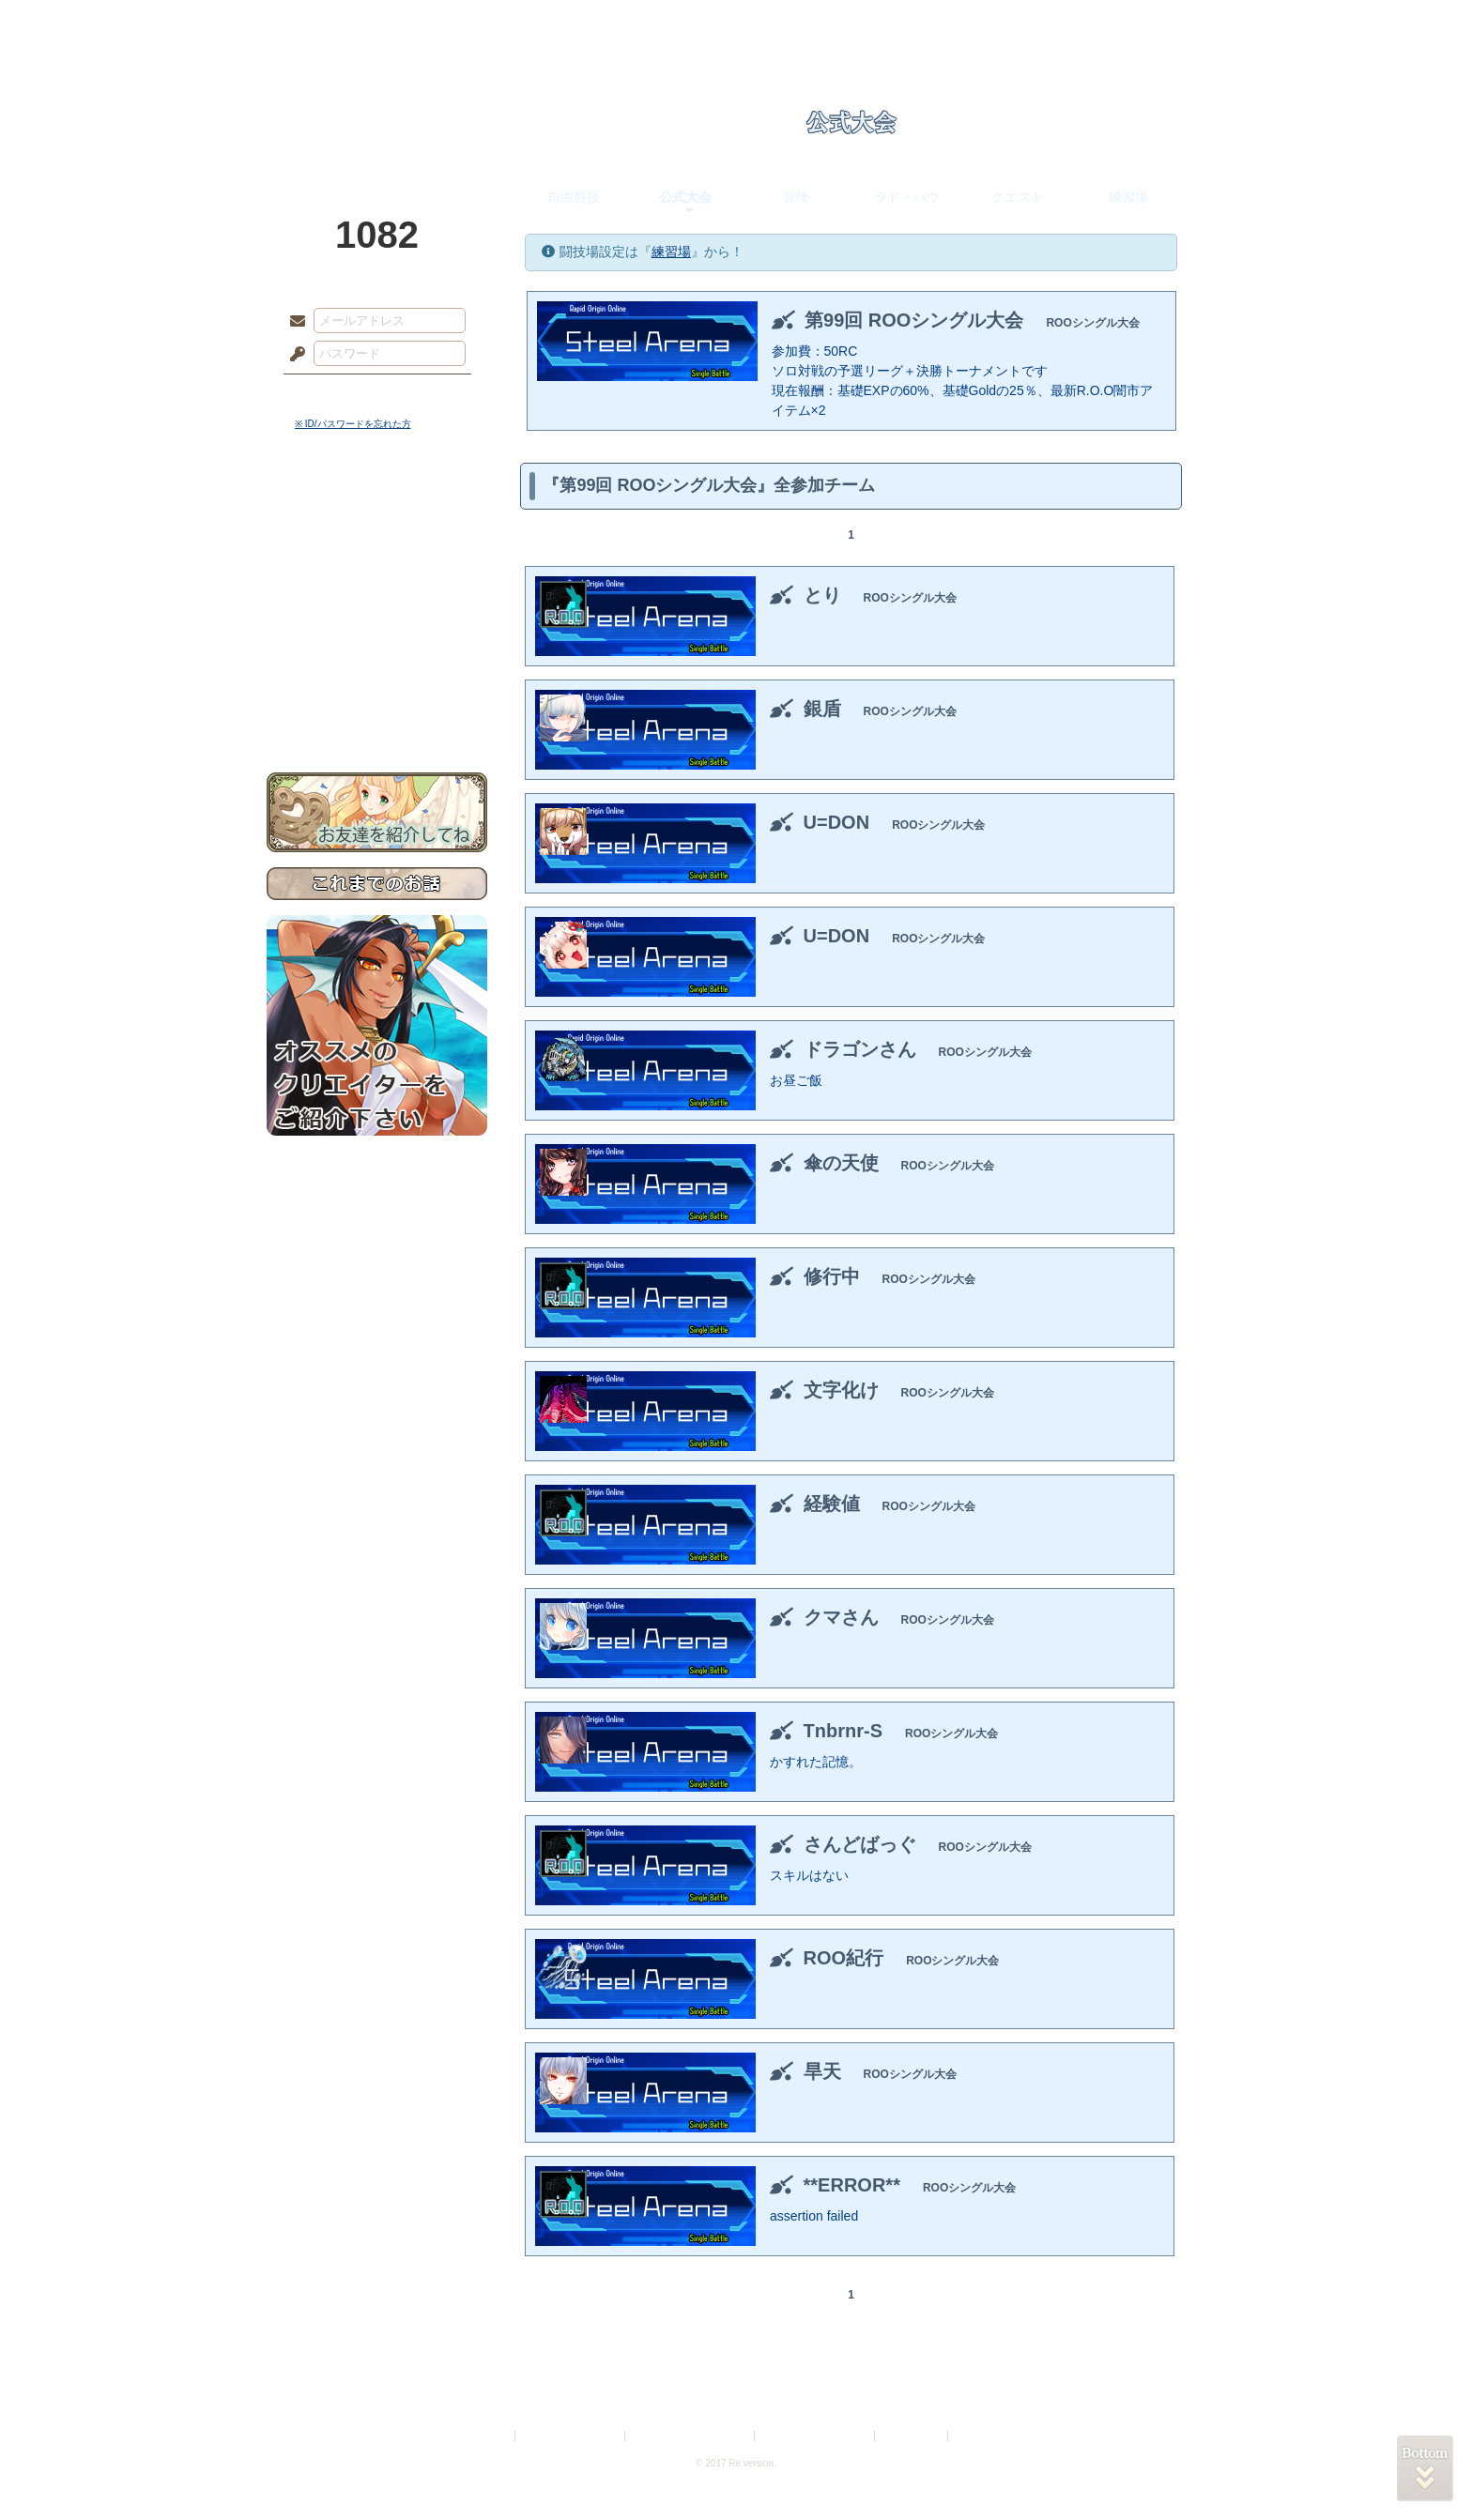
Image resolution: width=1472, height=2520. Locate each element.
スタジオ (869, 23)
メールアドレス (293, 322)
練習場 (1128, 197)
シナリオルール (377, 606)
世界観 (377, 512)
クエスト (1017, 197)
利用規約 (489, 2436)
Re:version (980, 2436)
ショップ (1002, 23)
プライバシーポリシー (571, 2436)
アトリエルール (377, 629)
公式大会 (685, 197)
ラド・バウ (907, 197)
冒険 (796, 197)
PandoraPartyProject (377, 103)
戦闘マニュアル (377, 652)
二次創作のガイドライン (815, 2436)
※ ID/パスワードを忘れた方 (353, 424)
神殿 (469, 23)
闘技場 (1137, 23)
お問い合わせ (377, 713)
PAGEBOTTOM (1425, 2468)
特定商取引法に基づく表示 (691, 2436)
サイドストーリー (377, 544)
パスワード (293, 355)
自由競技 (573, 197)
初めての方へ (377, 680)
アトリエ (736, 23)
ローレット (602, 23)
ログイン (331, 393)
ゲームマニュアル (377, 577)
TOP (335, 23)
